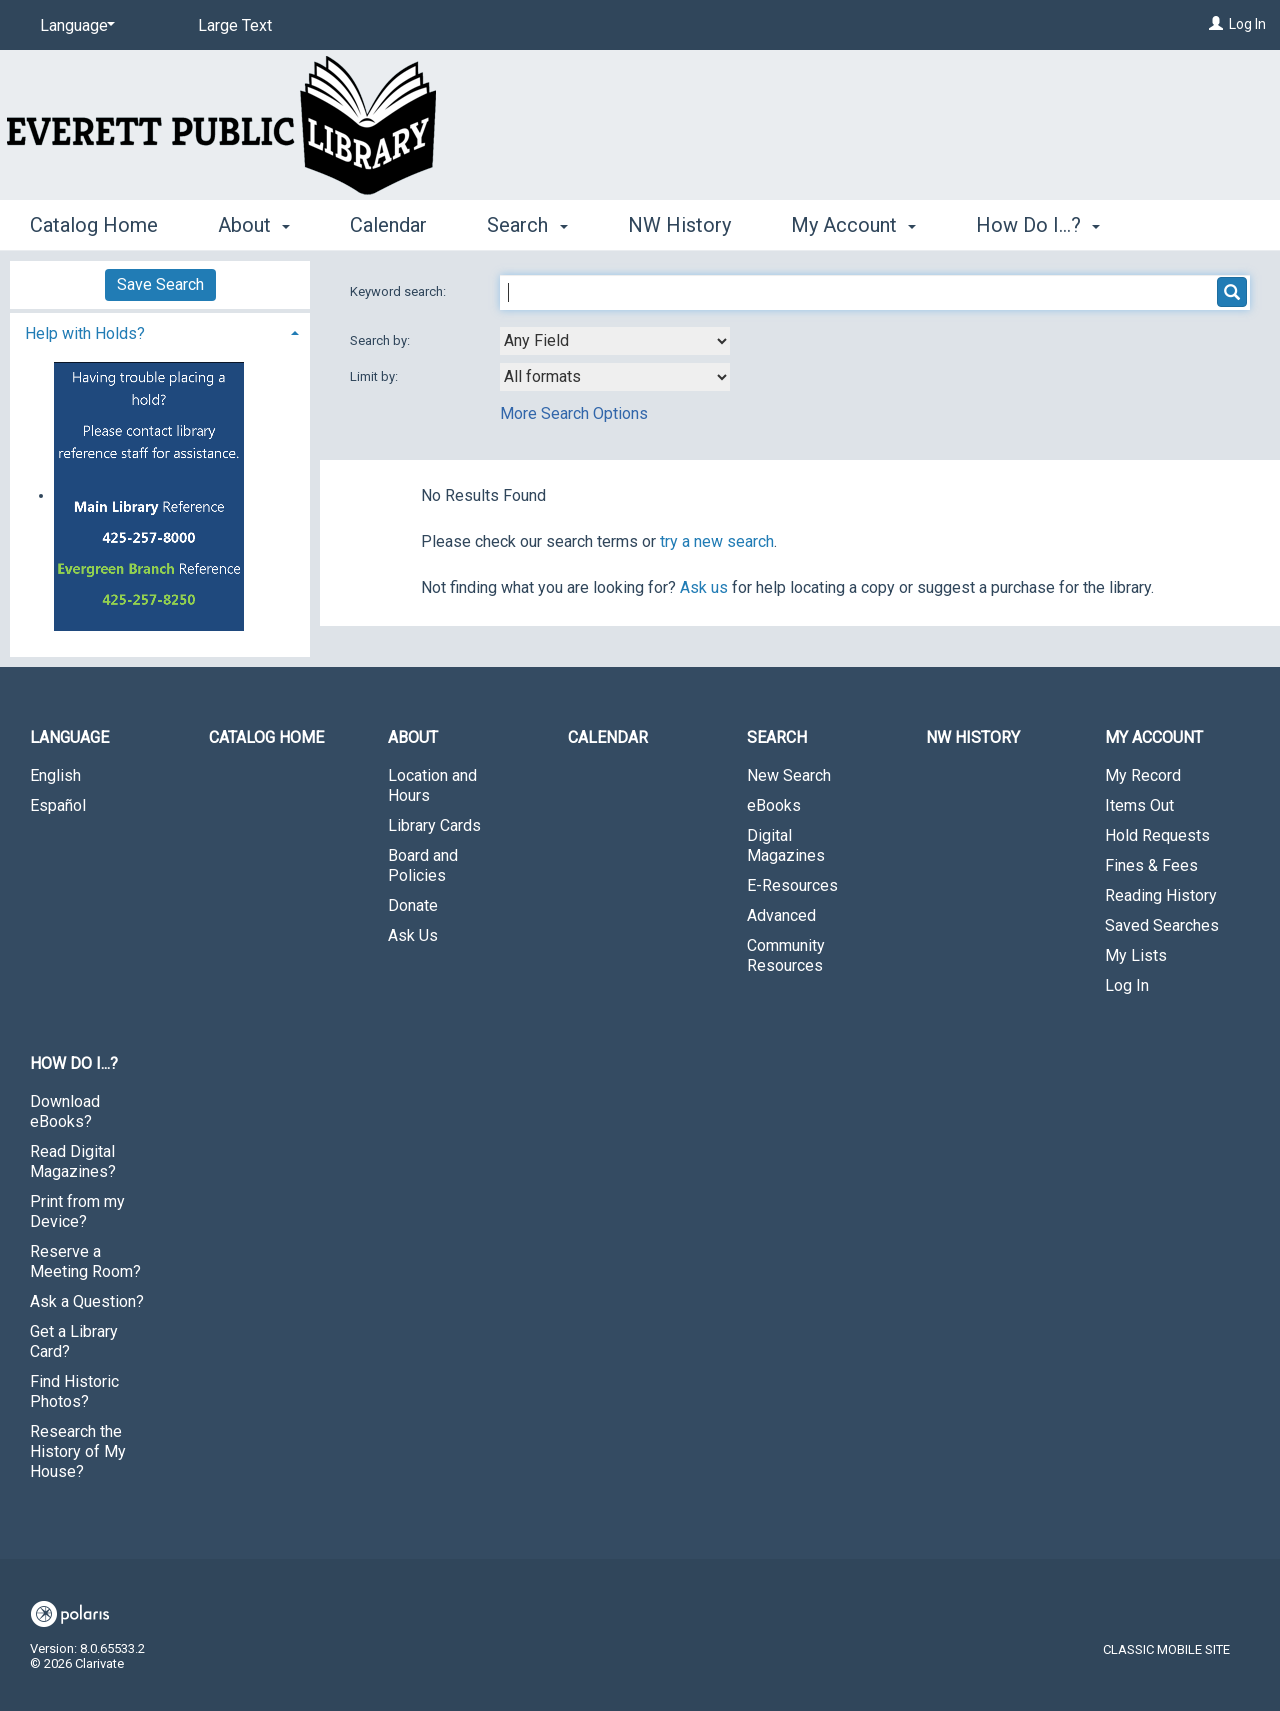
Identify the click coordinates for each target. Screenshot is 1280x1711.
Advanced (781, 915)
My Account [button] (853, 225)
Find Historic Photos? (74, 1391)
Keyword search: (399, 291)
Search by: (381, 340)
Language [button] (69, 737)
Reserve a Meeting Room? (85, 1261)
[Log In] (1216, 24)
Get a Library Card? (74, 1341)
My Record (1143, 775)
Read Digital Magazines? (73, 1161)
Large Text (235, 25)
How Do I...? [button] (1038, 225)
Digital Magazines (786, 845)
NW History (679, 225)
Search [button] (527, 225)
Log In (1247, 24)
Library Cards (434, 825)
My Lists (1136, 955)
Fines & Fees (1151, 865)
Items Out (1139, 805)
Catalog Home (94, 225)
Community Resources (786, 955)
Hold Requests (1157, 835)
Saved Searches (1162, 925)
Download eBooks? (65, 1111)
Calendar (388, 225)
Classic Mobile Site (1166, 1649)
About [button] (254, 225)
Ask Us (413, 935)
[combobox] (615, 341)
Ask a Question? (87, 1301)
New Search (789, 775)
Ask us (704, 587)
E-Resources (792, 885)
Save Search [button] (160, 284)
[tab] (160, 331)
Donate (413, 905)
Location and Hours (432, 785)
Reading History (1161, 895)
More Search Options (574, 413)
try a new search (717, 541)
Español (58, 805)
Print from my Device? (77, 1211)
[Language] (74, 26)
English (55, 775)
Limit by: (375, 376)
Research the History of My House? (78, 1451)
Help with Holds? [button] (85, 333)
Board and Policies (423, 865)
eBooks (774, 805)
